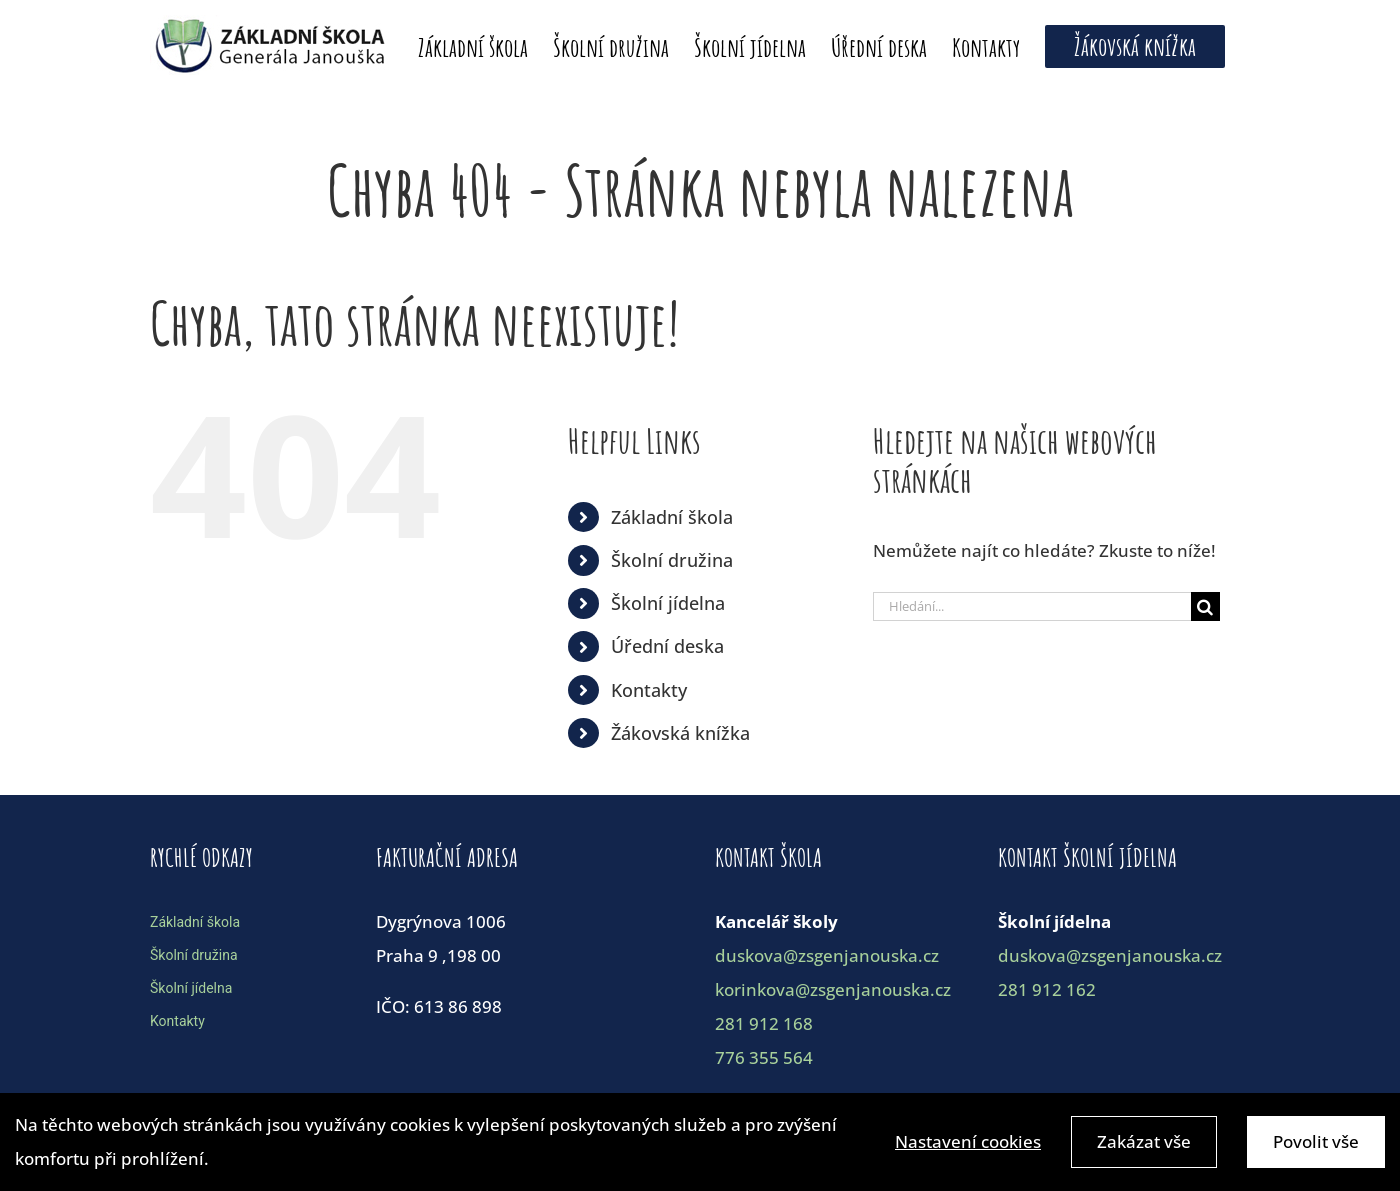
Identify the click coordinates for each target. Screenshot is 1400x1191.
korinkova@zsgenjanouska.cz (833, 989)
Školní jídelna (668, 603)
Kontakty (649, 690)
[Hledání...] (1032, 606)
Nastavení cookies (968, 1144)
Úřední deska (667, 646)
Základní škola (672, 517)
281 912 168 (764, 1023)
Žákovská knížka (680, 733)
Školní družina (672, 560)
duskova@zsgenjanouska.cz (827, 955)
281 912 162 (1047, 989)
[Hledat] (1205, 606)
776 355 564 (764, 1057)
